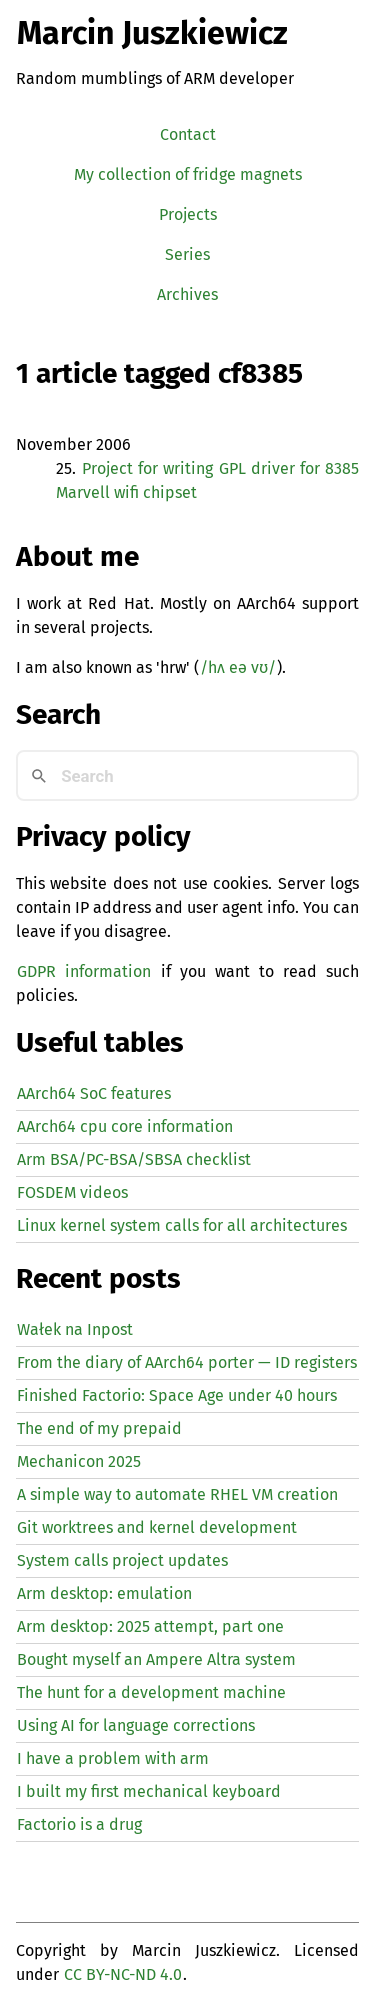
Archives (187, 294)
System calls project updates (122, 1560)
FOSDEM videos (72, 1192)
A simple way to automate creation (177, 1494)
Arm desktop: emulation (104, 1593)
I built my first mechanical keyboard (149, 1791)
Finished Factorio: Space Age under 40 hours (177, 1395)
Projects (188, 214)
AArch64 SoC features (94, 1093)
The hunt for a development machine (151, 1692)
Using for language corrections (136, 1725)
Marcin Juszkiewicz (152, 33)
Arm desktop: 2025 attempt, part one (150, 1626)
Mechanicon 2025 (79, 1461)
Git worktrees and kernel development (157, 1527)
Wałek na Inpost (75, 1329)
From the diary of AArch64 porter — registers (187, 1362)
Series (187, 254)
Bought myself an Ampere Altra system (156, 1659)
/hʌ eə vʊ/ (238, 667)
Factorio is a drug (79, 1824)
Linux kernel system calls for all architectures (182, 1225)
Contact (188, 134)
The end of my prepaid (99, 1428)
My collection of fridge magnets (188, 174)
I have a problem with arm (113, 1758)
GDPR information (84, 971)
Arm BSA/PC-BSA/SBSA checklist (134, 1159)
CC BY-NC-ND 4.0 (123, 1974)
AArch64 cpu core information (125, 1126)
